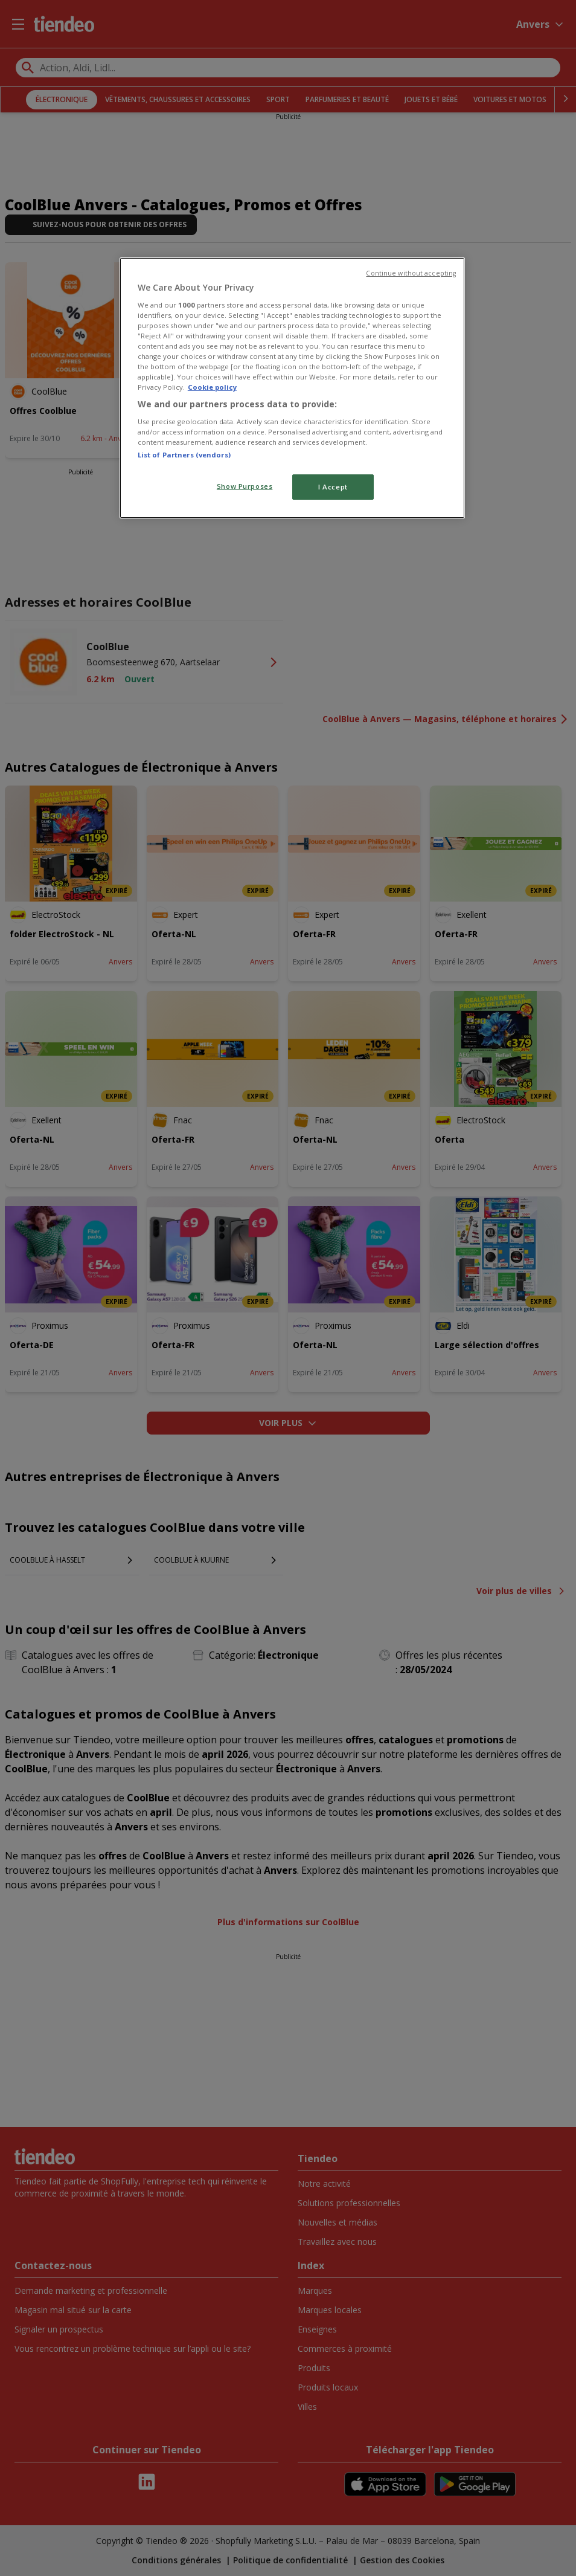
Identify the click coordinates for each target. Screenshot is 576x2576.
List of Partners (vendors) (184, 454)
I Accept (333, 486)
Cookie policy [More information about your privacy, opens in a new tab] (212, 387)
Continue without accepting (411, 273)
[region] (292, 387)
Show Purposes (244, 486)
